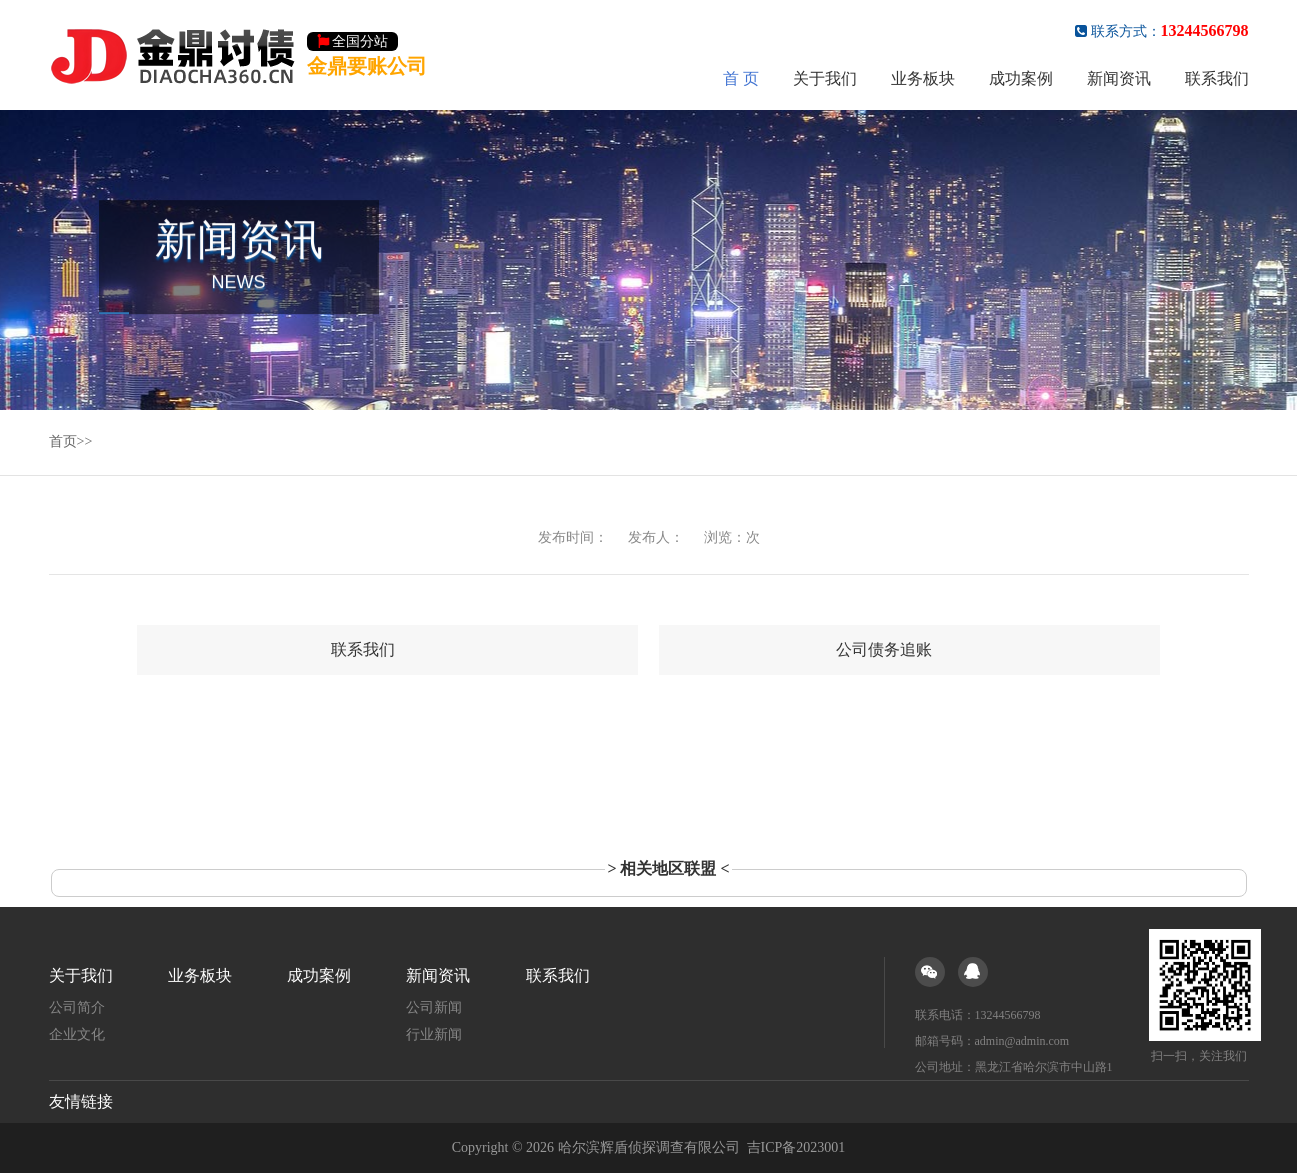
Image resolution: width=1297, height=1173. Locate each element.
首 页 (741, 78)
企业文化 (77, 1034)
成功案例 (1021, 78)
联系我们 (1217, 78)
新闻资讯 (1119, 78)
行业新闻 (434, 1034)
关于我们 (825, 78)
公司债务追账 (884, 649)
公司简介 (77, 1007)
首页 (63, 441)
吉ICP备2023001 (796, 1147)
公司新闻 (434, 1007)
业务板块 (923, 78)
